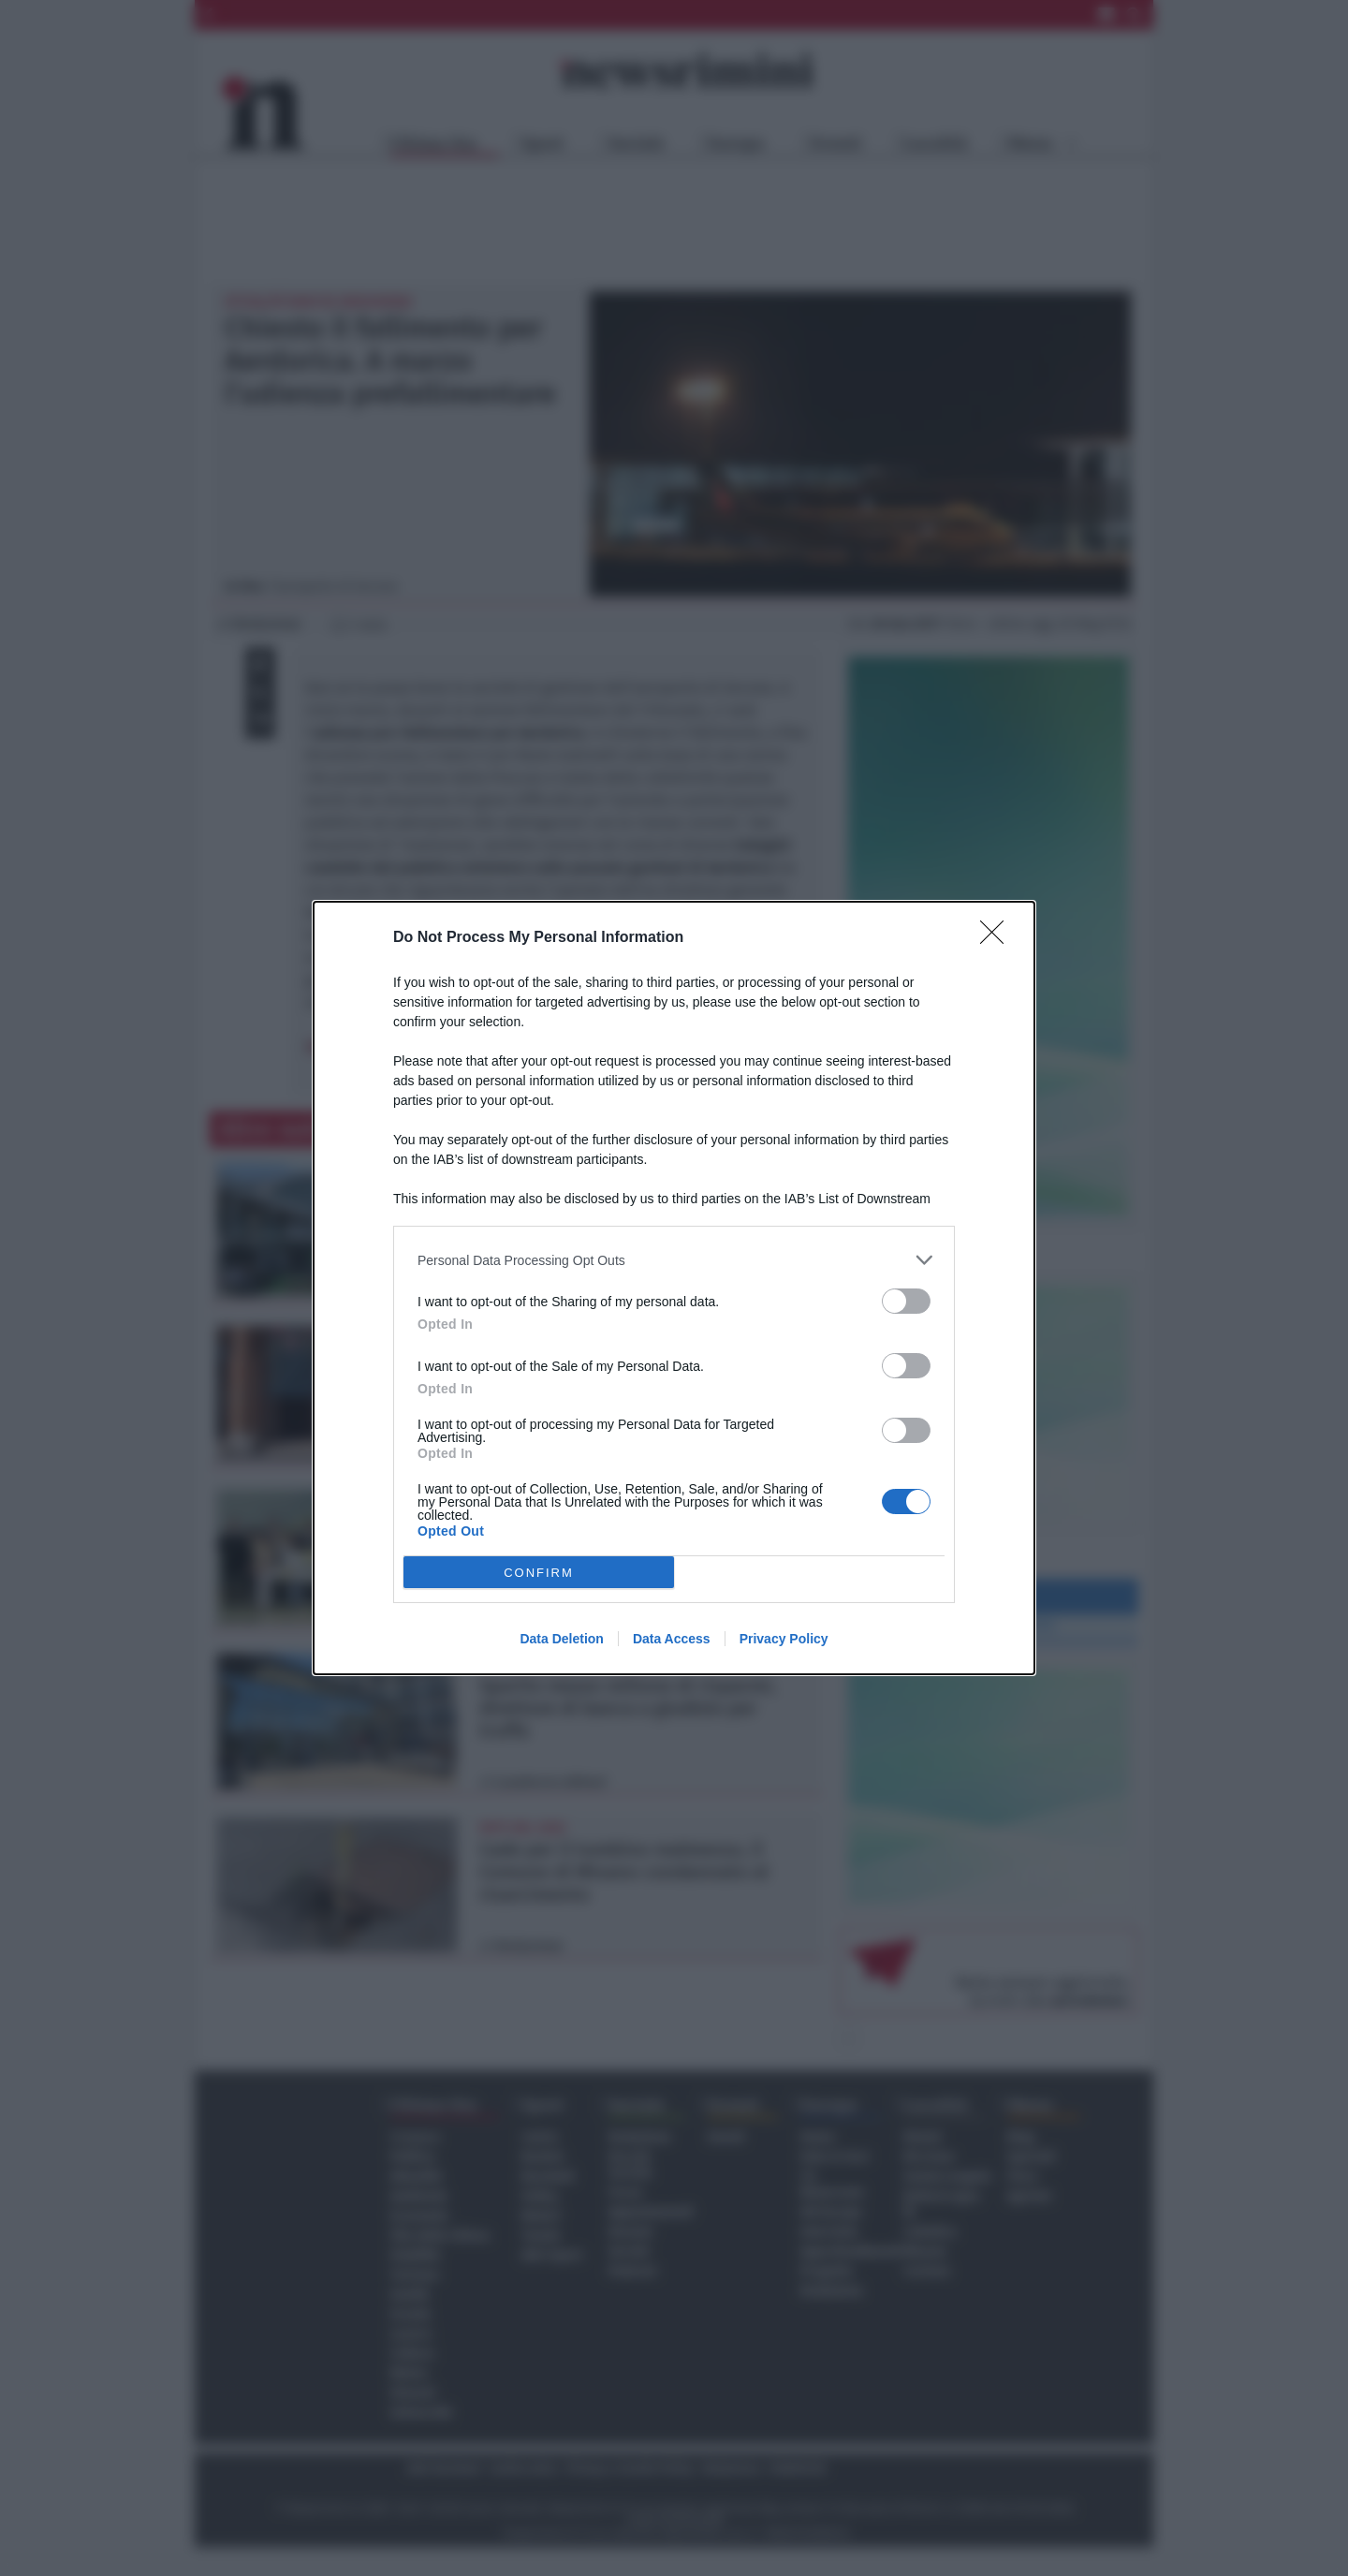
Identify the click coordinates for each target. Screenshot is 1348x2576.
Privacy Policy (784, 1638)
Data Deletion (561, 1638)
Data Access (672, 1638)
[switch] (906, 1301)
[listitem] (674, 1260)
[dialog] (674, 1288)
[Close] (998, 938)
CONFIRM (539, 1573)
